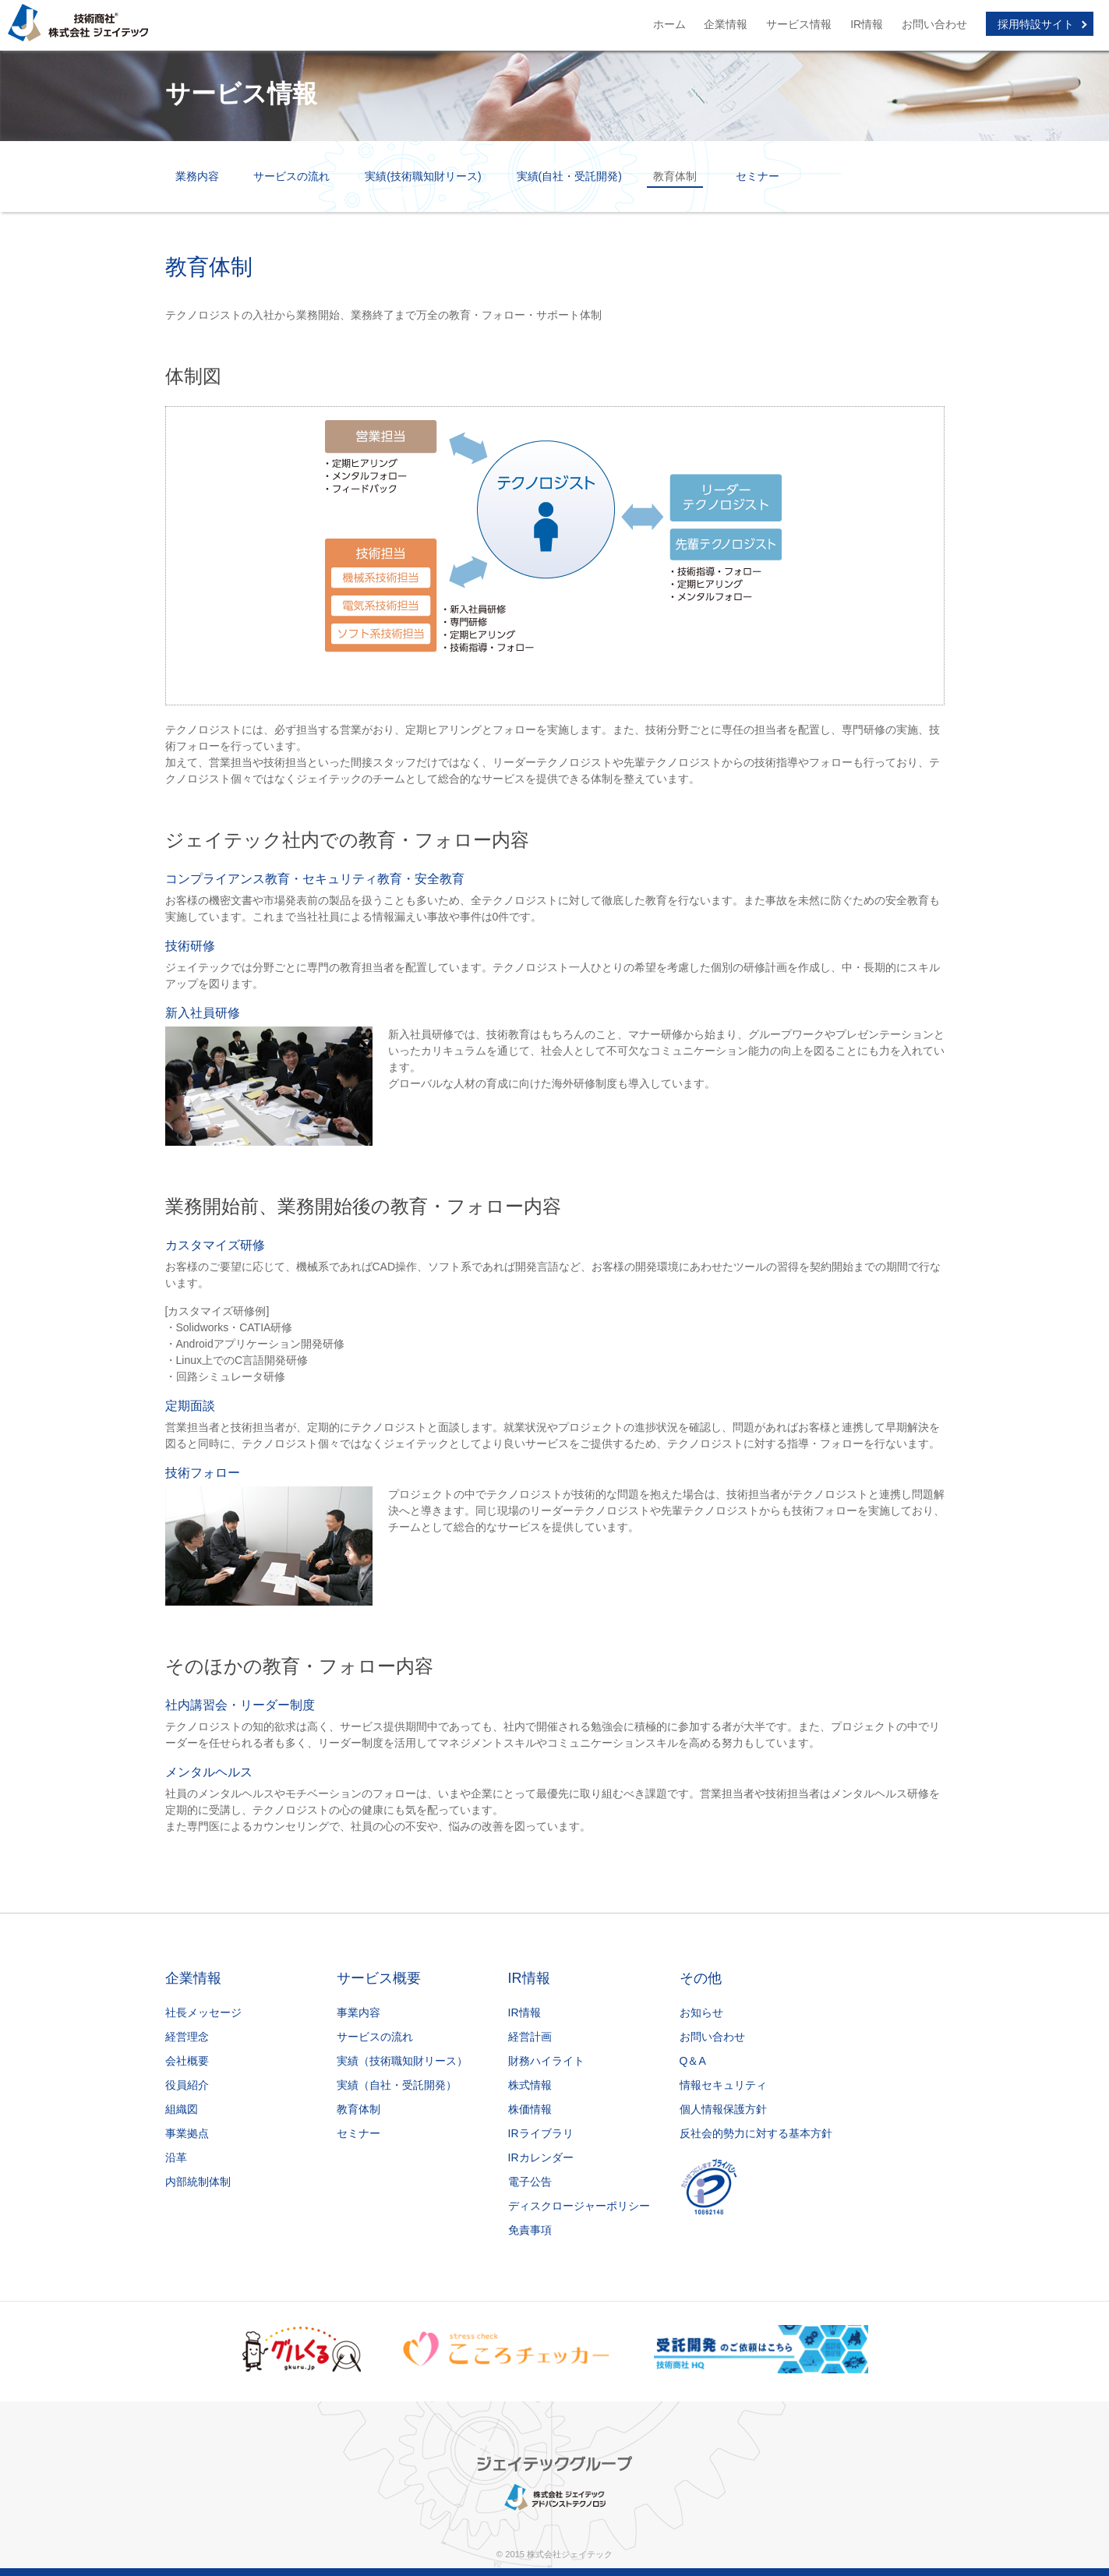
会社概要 (187, 2061)
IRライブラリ (541, 2133)
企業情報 (725, 24)
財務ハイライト (546, 2061)
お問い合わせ (934, 24)
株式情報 (530, 2085)
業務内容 (197, 176)
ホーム (669, 24)
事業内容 (358, 2012)
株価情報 (530, 2109)
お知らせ (701, 2012)
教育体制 (358, 2109)
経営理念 (187, 2036)
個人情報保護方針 (723, 2109)
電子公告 (530, 2181)
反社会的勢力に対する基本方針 (756, 2133)
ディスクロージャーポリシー (579, 2206)
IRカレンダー (541, 2157)
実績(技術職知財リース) (423, 176)
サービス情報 (799, 24)
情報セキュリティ (723, 2085)
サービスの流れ (291, 176)
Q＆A (693, 2061)
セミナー (757, 176)
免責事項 (530, 2230)
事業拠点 (187, 2133)
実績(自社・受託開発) (569, 176)
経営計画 (530, 2036)
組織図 (181, 2109)
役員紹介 (187, 2085)
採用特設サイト (1036, 24)
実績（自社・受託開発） (397, 2085)
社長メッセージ (203, 2012)
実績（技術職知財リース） (402, 2061)
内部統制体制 (198, 2181)
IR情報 (866, 24)
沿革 (176, 2157)
